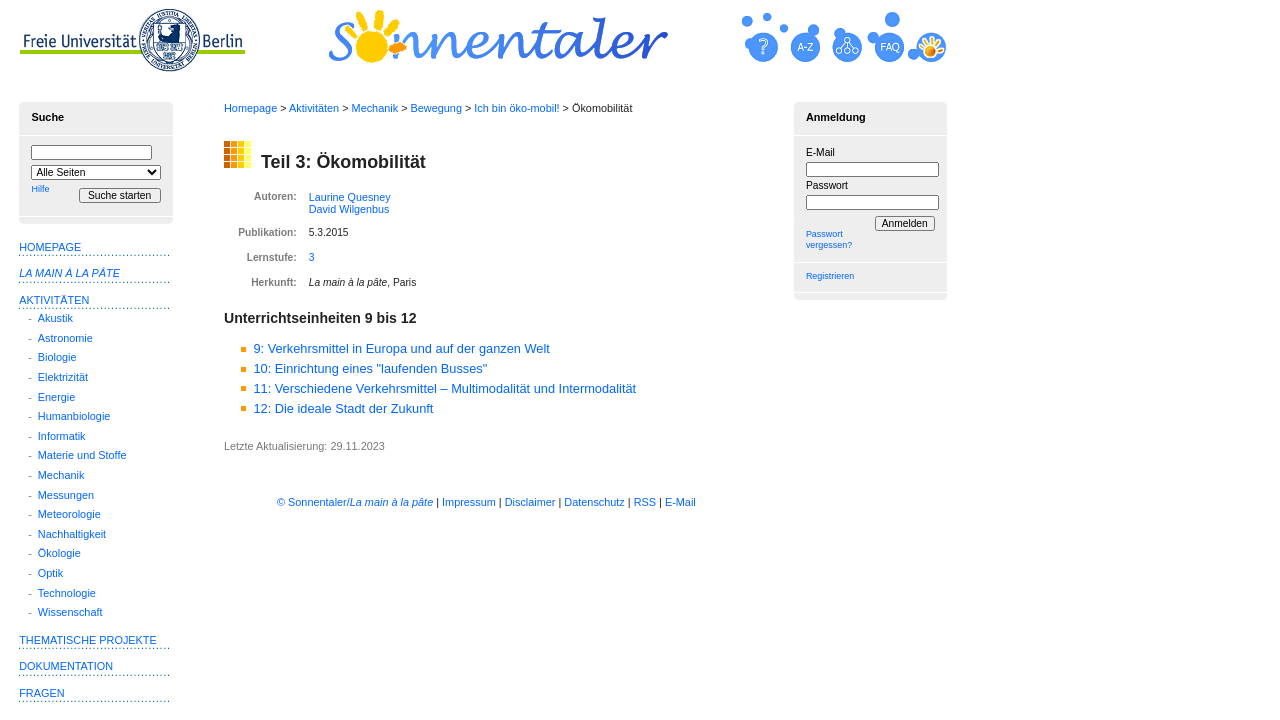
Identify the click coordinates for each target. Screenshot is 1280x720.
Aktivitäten (314, 108)
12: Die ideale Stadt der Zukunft (343, 408)
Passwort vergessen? (829, 239)
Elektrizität (63, 377)
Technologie (67, 593)
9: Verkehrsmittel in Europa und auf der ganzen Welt (401, 348)
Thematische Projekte (88, 640)
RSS (645, 502)
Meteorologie (69, 514)
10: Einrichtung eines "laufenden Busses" (370, 368)
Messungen (66, 495)
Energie (56, 397)
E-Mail (820, 152)
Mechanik (375, 108)
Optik (50, 573)
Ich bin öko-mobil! (516, 108)
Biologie (57, 357)
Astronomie (65, 338)
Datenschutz (594, 502)
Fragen (41, 693)
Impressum (469, 502)
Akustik (55, 318)
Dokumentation (66, 666)
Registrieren (830, 276)
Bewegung (436, 108)
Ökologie (59, 553)
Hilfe (40, 189)
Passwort (827, 185)
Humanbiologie (74, 416)
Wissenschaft (70, 612)
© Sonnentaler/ (355, 502)
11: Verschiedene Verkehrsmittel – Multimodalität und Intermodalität (444, 388)
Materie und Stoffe (82, 455)
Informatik (62, 436)
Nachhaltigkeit (72, 534)
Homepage (250, 108)
